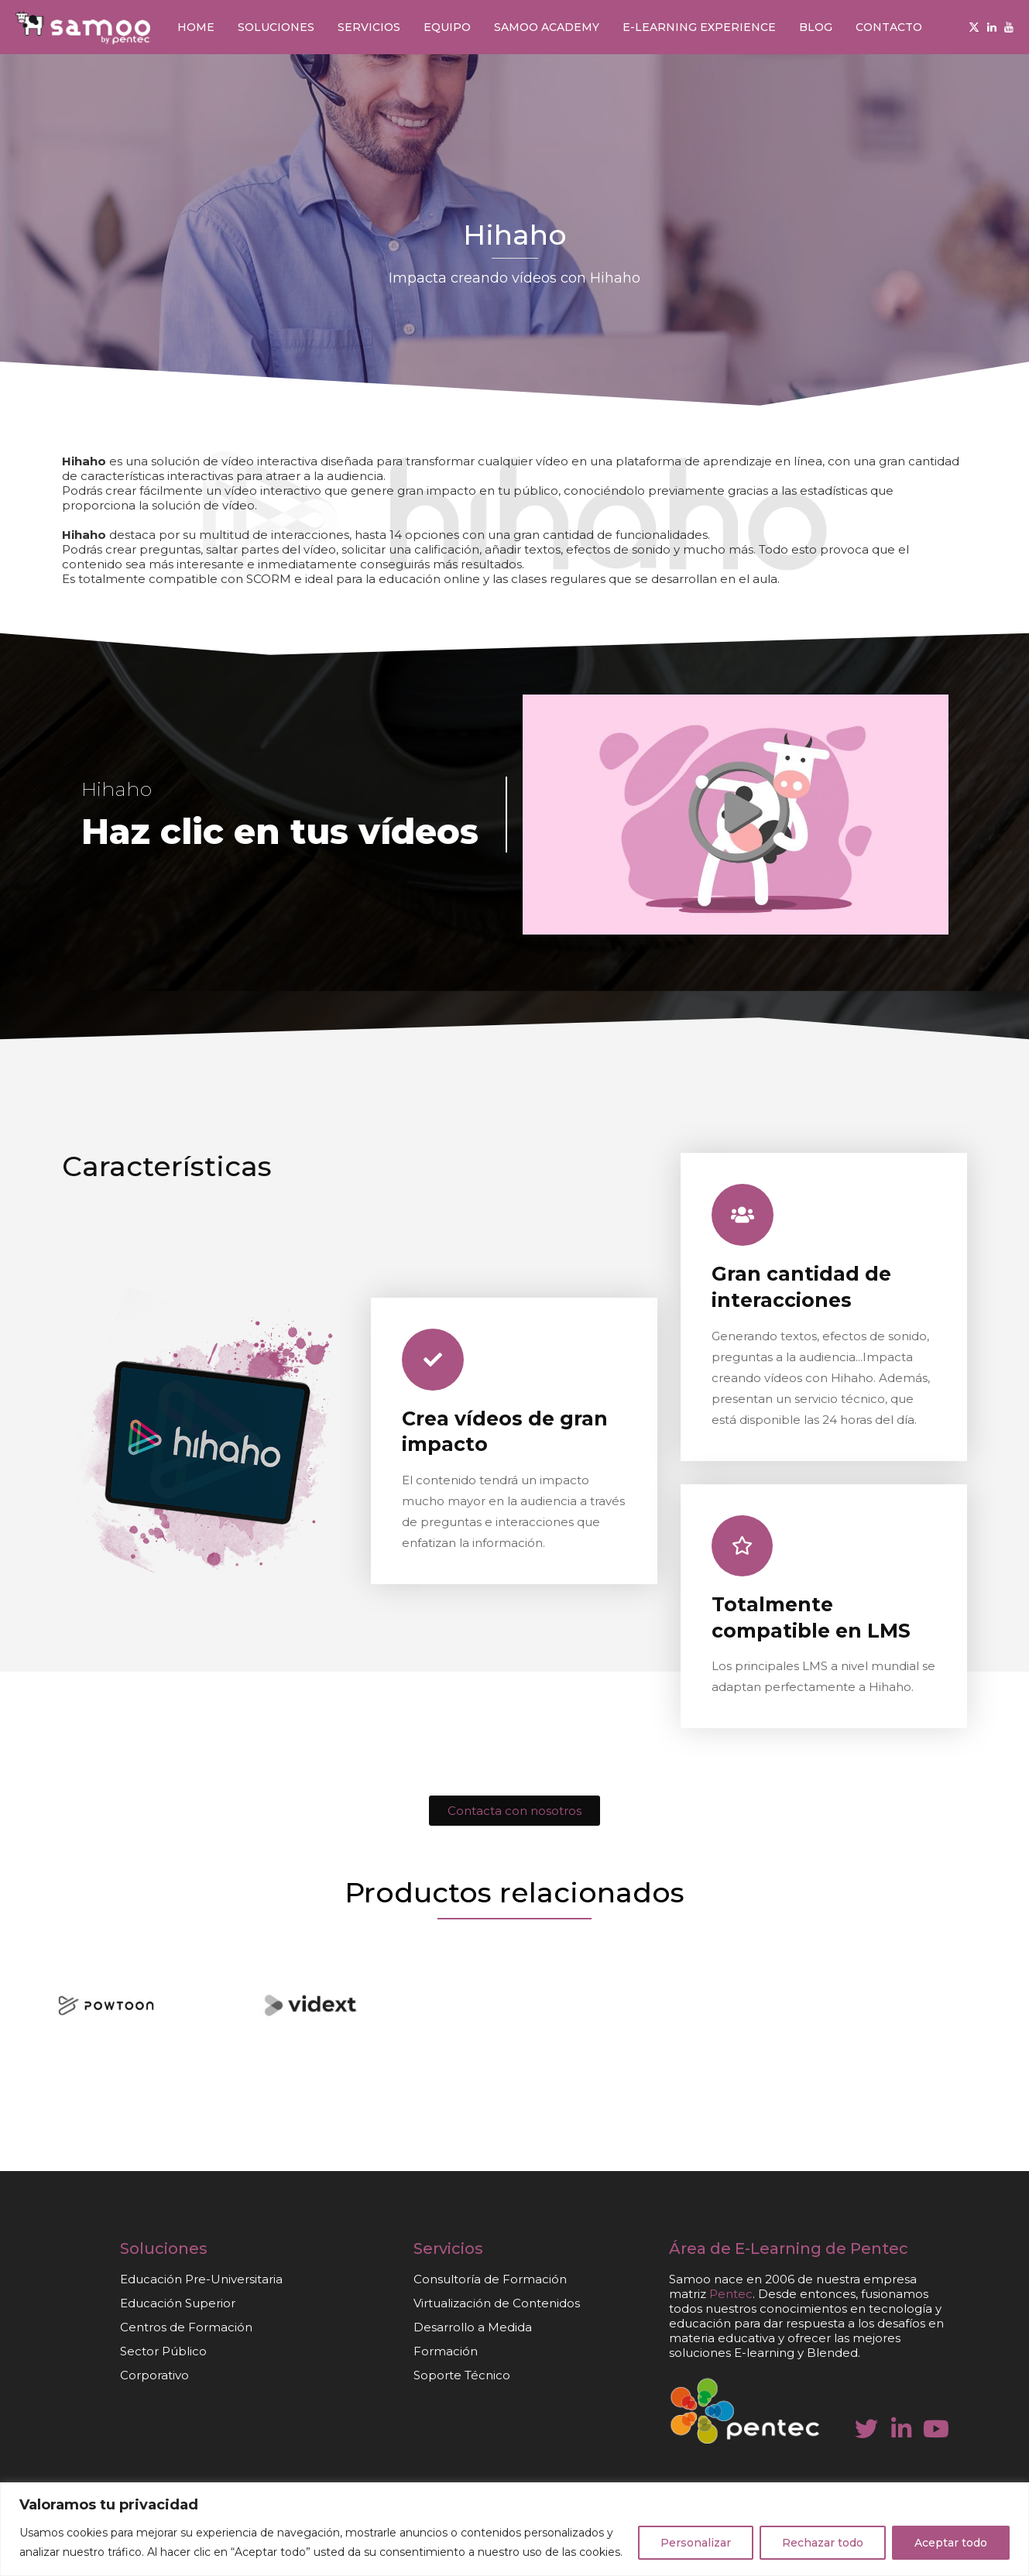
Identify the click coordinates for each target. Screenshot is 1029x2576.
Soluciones (276, 27)
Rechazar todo (822, 2543)
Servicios (369, 27)
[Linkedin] (991, 27)
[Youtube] (1009, 27)
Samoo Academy (546, 27)
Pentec (879, 2248)
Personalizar (695, 2543)
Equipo (447, 27)
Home (195, 27)
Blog (815, 27)
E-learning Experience (699, 27)
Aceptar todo (950, 2543)
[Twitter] (974, 27)
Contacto (889, 27)
